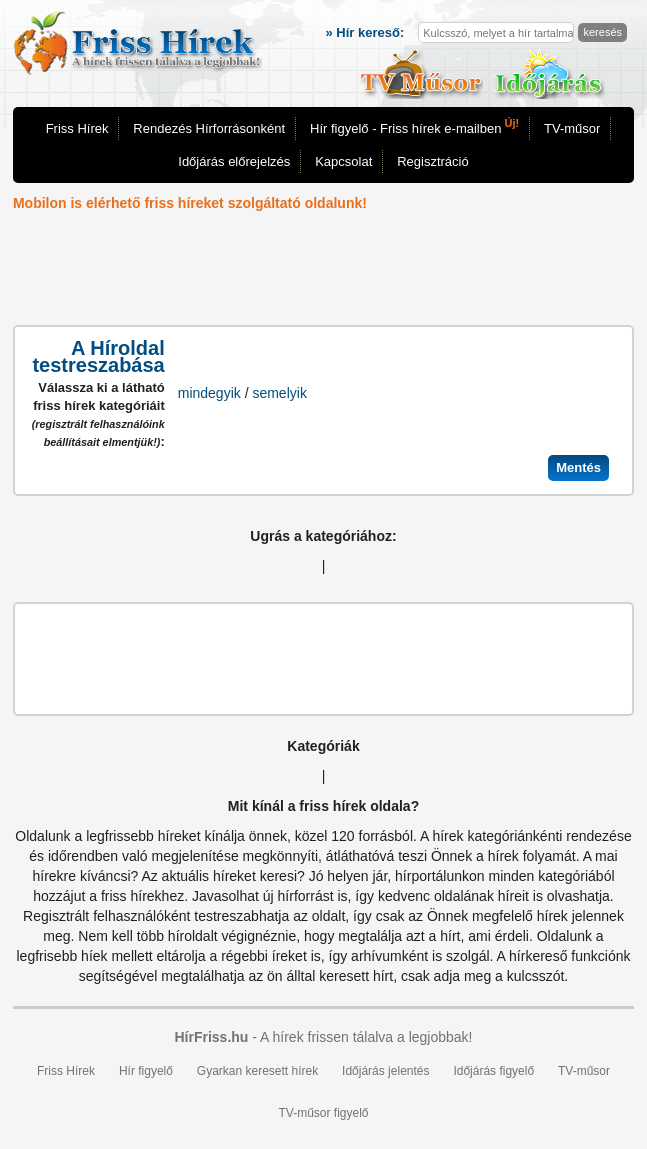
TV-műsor (572, 128)
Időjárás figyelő (493, 1071)
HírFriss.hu (211, 1037)
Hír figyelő (146, 1071)
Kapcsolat (343, 161)
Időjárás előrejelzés (234, 161)
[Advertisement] (323, 270)
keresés (602, 32)
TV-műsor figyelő (323, 1113)
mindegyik (209, 393)
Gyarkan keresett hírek (257, 1071)
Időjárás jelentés (385, 1071)
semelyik (279, 393)
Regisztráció (433, 161)
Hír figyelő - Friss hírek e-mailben (414, 126)
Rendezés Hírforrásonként (209, 128)
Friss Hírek (77, 128)
